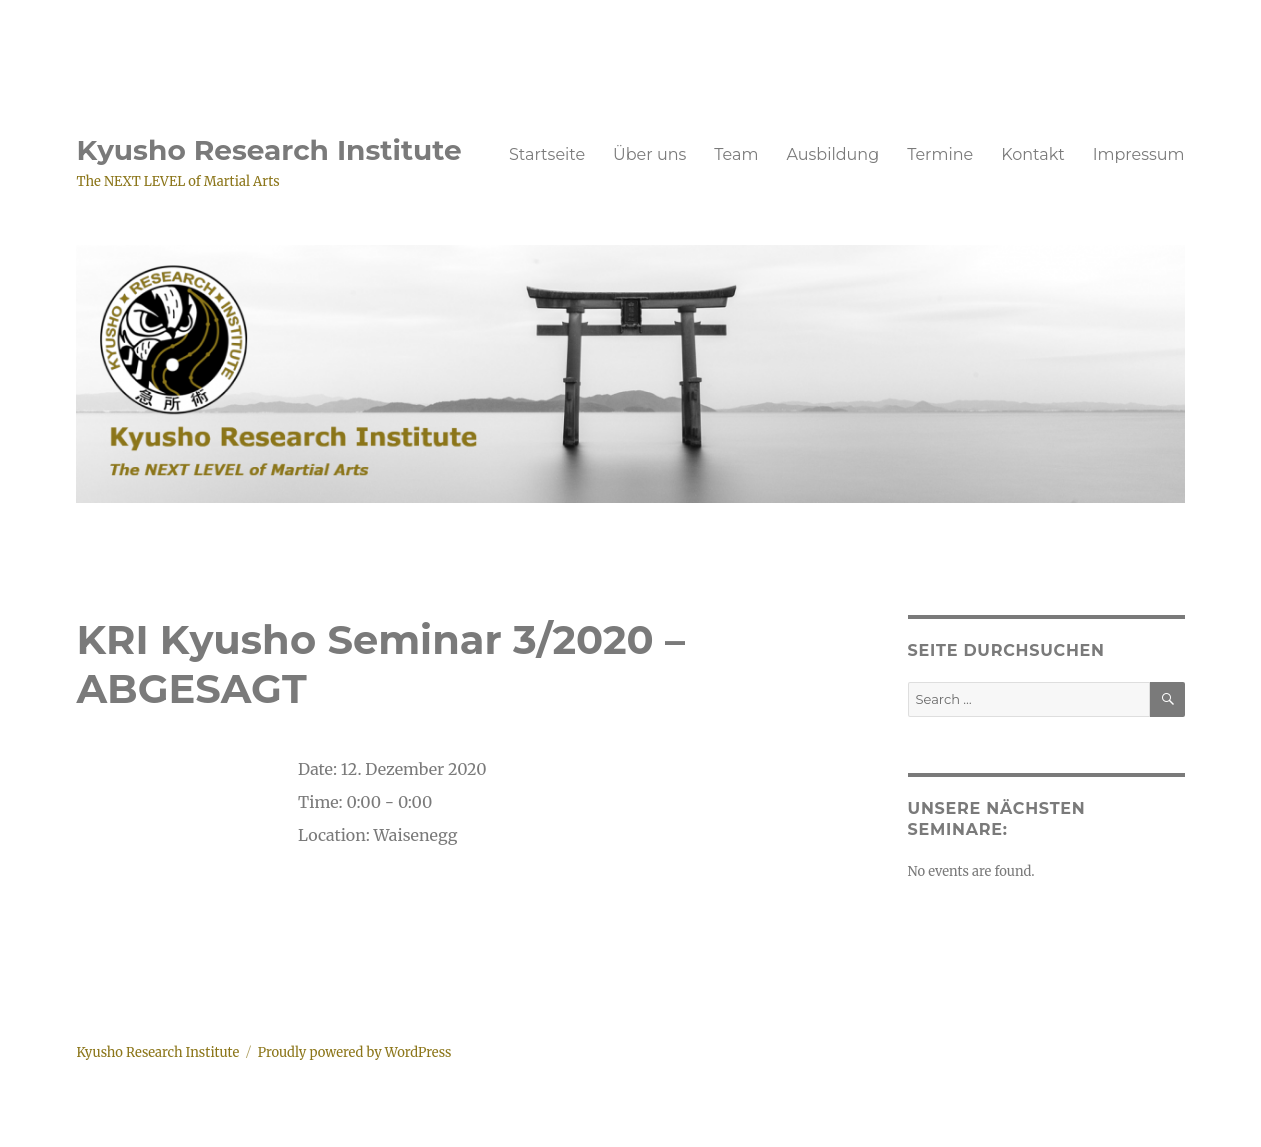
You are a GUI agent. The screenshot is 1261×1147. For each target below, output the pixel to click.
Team (736, 154)
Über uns (649, 154)
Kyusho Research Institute (268, 150)
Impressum (1139, 154)
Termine (940, 154)
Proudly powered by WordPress (355, 1052)
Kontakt (1033, 154)
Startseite (547, 154)
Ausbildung (832, 154)
